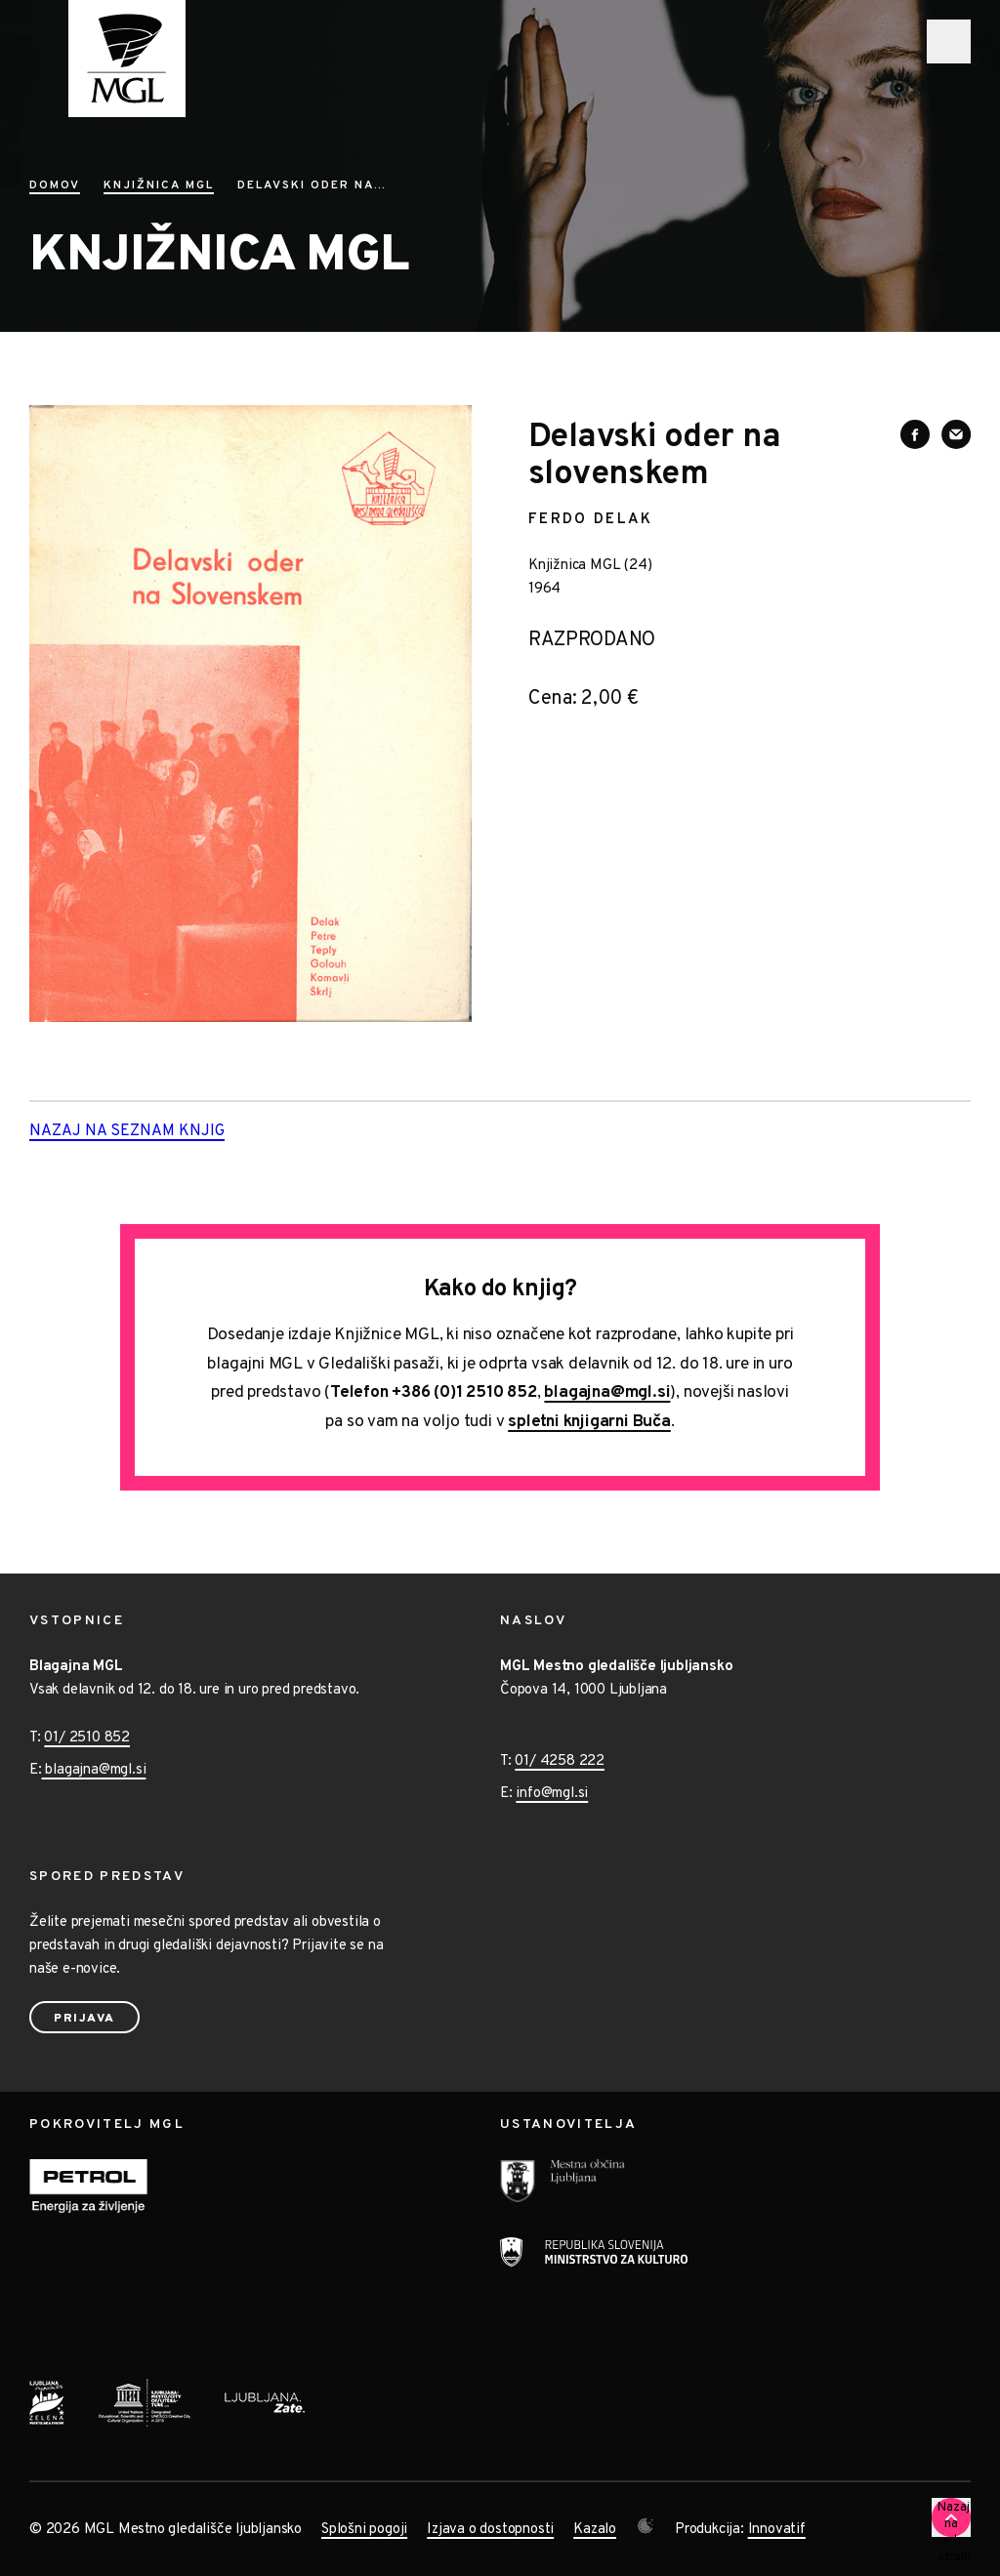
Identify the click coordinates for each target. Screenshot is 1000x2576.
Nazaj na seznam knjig (157, 1132)
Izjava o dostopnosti (490, 2529)
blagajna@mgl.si (607, 1393)
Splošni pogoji (364, 2529)
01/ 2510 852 (87, 1738)
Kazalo (594, 2529)
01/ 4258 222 (559, 1761)
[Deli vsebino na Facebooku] (915, 434)
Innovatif (777, 2529)
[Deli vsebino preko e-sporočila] (956, 434)
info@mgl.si (552, 1793)
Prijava (84, 2018)
